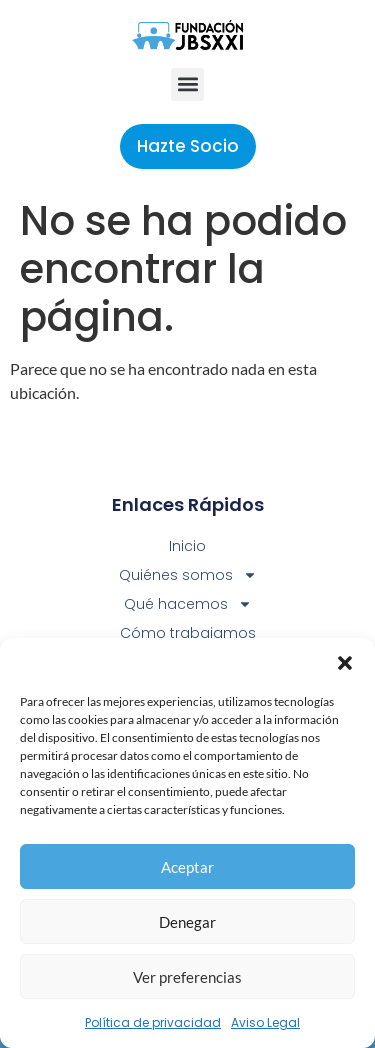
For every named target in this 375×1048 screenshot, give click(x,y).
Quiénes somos (188, 575)
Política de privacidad (153, 1022)
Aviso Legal (265, 1022)
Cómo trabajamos (188, 633)
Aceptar (187, 867)
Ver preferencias (187, 977)
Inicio (187, 546)
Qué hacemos (188, 604)
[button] (345, 663)
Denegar (187, 922)
